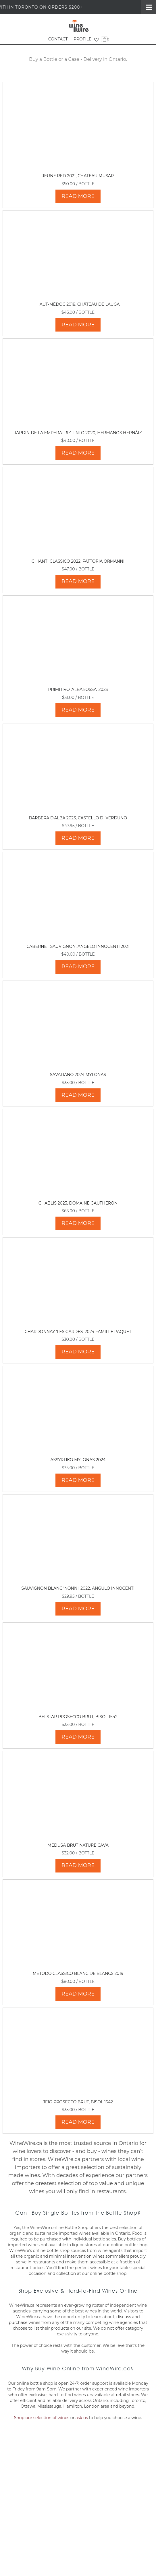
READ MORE (78, 196)
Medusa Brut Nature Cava (78, 1845)
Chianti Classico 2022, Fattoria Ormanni (78, 561)
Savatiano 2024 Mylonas (78, 1074)
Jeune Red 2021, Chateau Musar (78, 175)
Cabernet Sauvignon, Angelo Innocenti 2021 (77, 946)
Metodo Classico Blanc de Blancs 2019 (78, 1973)
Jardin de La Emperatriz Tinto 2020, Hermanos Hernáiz (78, 432)
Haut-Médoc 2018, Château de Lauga (78, 304)
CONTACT (58, 39)
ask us (82, 2417)
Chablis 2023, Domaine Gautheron (78, 1203)
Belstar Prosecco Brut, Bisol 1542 (78, 1716)
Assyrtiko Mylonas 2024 (77, 1459)
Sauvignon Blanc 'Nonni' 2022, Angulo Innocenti (78, 1588)
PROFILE (82, 39)
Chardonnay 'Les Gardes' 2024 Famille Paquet (78, 1331)
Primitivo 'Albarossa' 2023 (78, 689)
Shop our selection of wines (41, 2417)
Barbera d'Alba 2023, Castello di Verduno (78, 818)
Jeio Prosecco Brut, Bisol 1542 (78, 2102)
